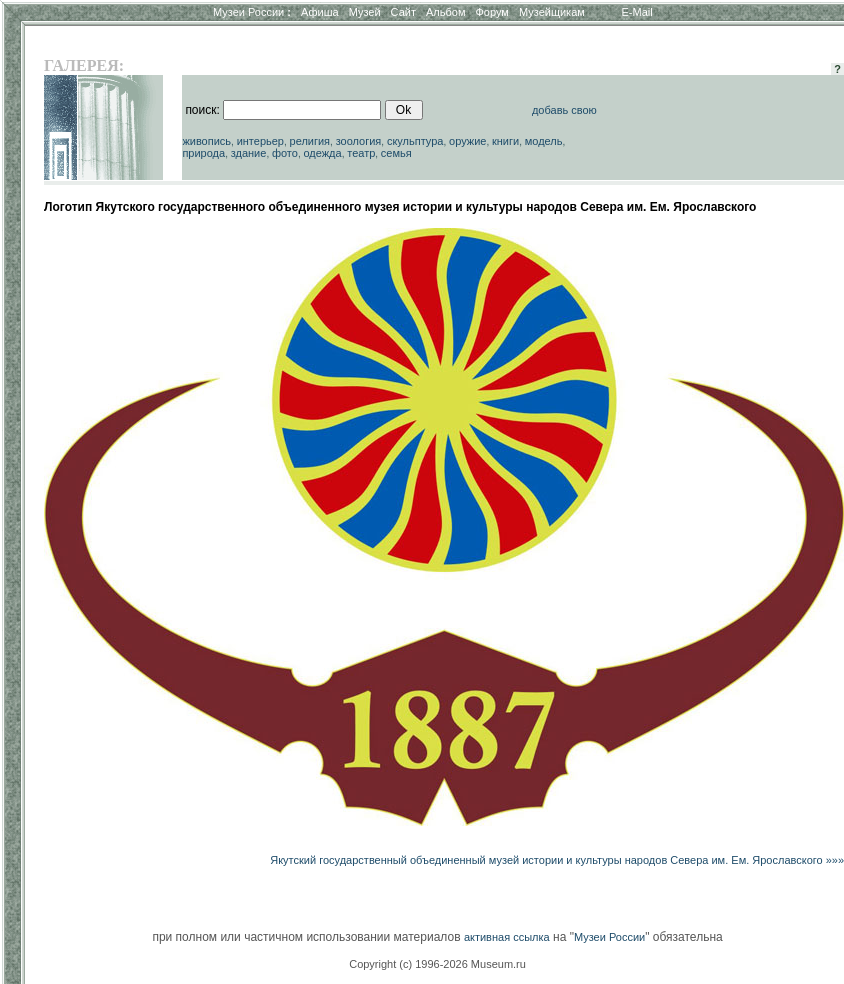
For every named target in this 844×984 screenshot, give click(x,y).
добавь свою (564, 110)
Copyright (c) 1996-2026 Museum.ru (437, 964)
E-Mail (637, 12)
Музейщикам (552, 12)
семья (396, 153)
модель (544, 141)
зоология (359, 141)
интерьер (260, 141)
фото (285, 153)
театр (361, 153)
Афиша (320, 12)
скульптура (415, 141)
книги (505, 141)
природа (203, 153)
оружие (467, 141)
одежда (322, 153)
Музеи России (252, 12)
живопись (206, 141)
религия (310, 141)
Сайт (403, 12)
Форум (491, 12)
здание (249, 153)
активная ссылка (507, 937)
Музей (365, 12)
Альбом (445, 12)
